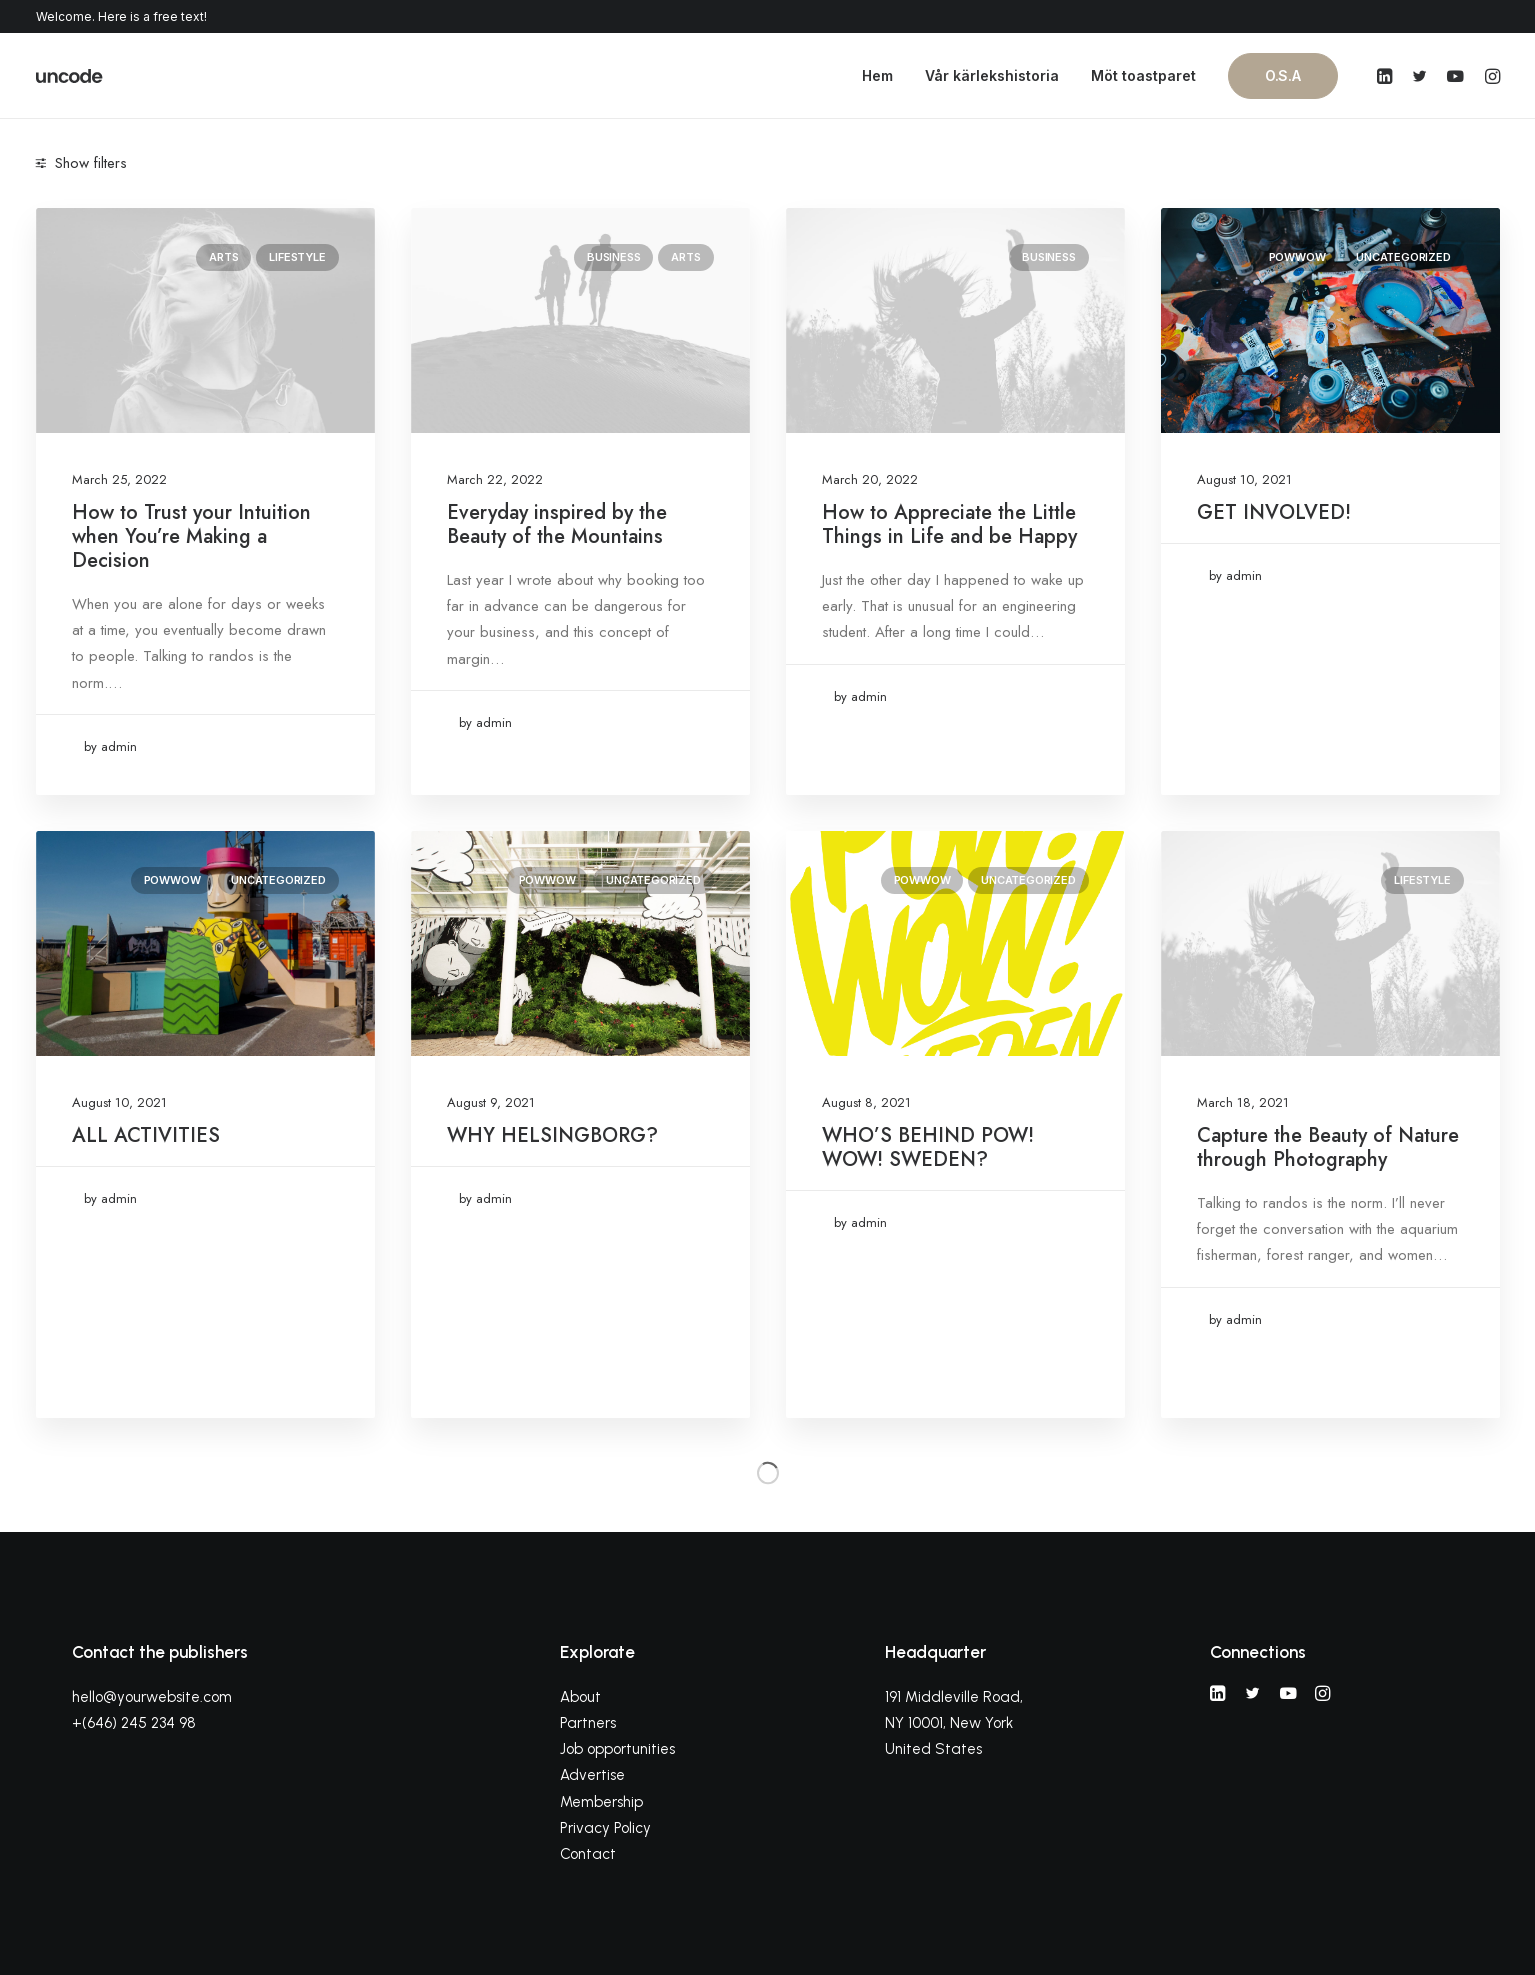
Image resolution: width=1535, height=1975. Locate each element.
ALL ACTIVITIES (146, 1135)
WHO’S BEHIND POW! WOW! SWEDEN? (928, 1147)
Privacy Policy (605, 1828)
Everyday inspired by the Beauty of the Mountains (557, 524)
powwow (1297, 257)
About (580, 1697)
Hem (877, 75)
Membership (601, 1802)
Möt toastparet (1143, 75)
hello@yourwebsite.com (152, 1697)
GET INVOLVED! (1274, 512)
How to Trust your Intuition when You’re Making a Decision (191, 536)
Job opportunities (617, 1749)
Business (613, 257)
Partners (588, 1723)
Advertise (592, 1775)
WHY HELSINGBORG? (552, 1135)
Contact (588, 1854)
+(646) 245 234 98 (134, 1723)
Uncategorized (1403, 257)
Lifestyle (297, 257)
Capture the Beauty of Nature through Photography (1328, 1147)
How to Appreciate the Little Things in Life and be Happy (949, 524)
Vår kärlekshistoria (992, 75)
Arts (223, 257)
